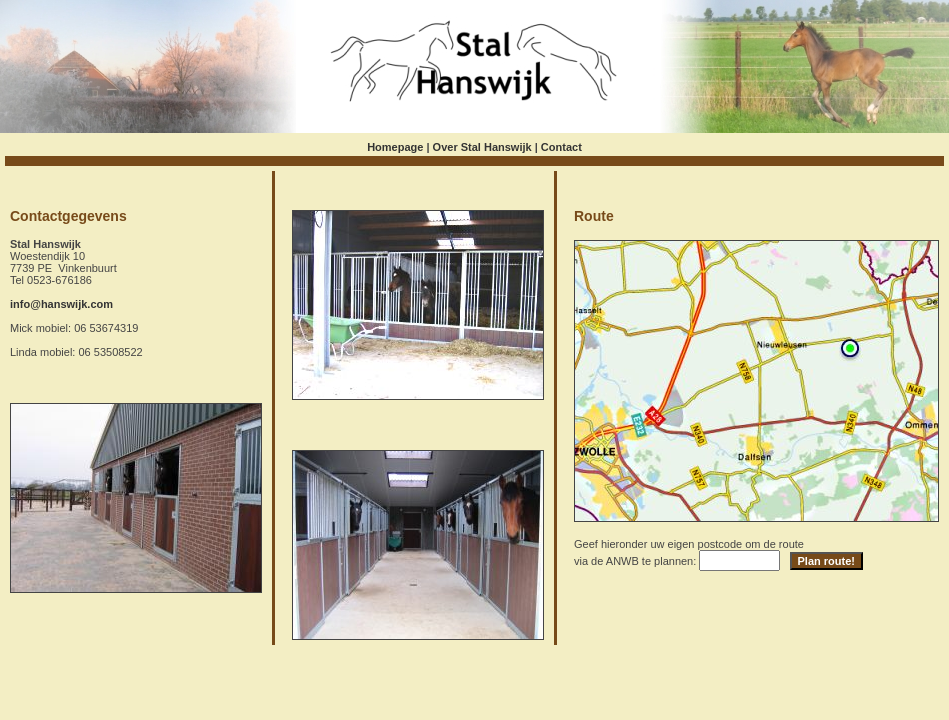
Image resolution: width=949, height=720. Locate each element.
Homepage (395, 147)
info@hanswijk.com (61, 304)
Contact (561, 147)
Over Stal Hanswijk (482, 147)
